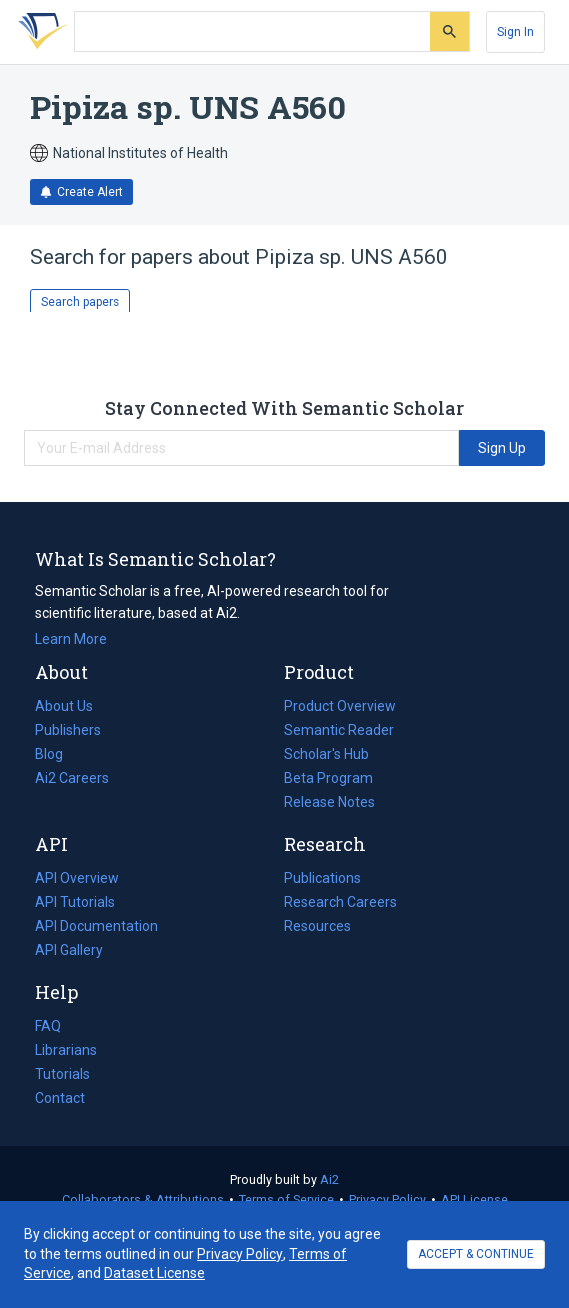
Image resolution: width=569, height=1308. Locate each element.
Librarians (66, 1050)
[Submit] (449, 31)
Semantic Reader (339, 730)
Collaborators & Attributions (143, 1199)
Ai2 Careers (72, 778)
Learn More (71, 639)
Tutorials (62, 1074)
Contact (60, 1098)
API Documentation (96, 926)
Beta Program (328, 778)
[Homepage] (39, 32)
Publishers (68, 730)
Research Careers (340, 902)
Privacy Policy (387, 1199)
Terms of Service (286, 1199)
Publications (322, 878)
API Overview (77, 878)
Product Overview (340, 706)
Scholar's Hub (326, 754)
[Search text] (252, 32)
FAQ (48, 1026)
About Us (64, 706)
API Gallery (69, 950)
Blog (57, 754)
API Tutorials (75, 902)
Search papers (80, 302)
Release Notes (329, 802)
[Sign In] (515, 32)
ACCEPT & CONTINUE (476, 1254)
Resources (317, 926)
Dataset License (154, 1273)
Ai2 (329, 1179)
